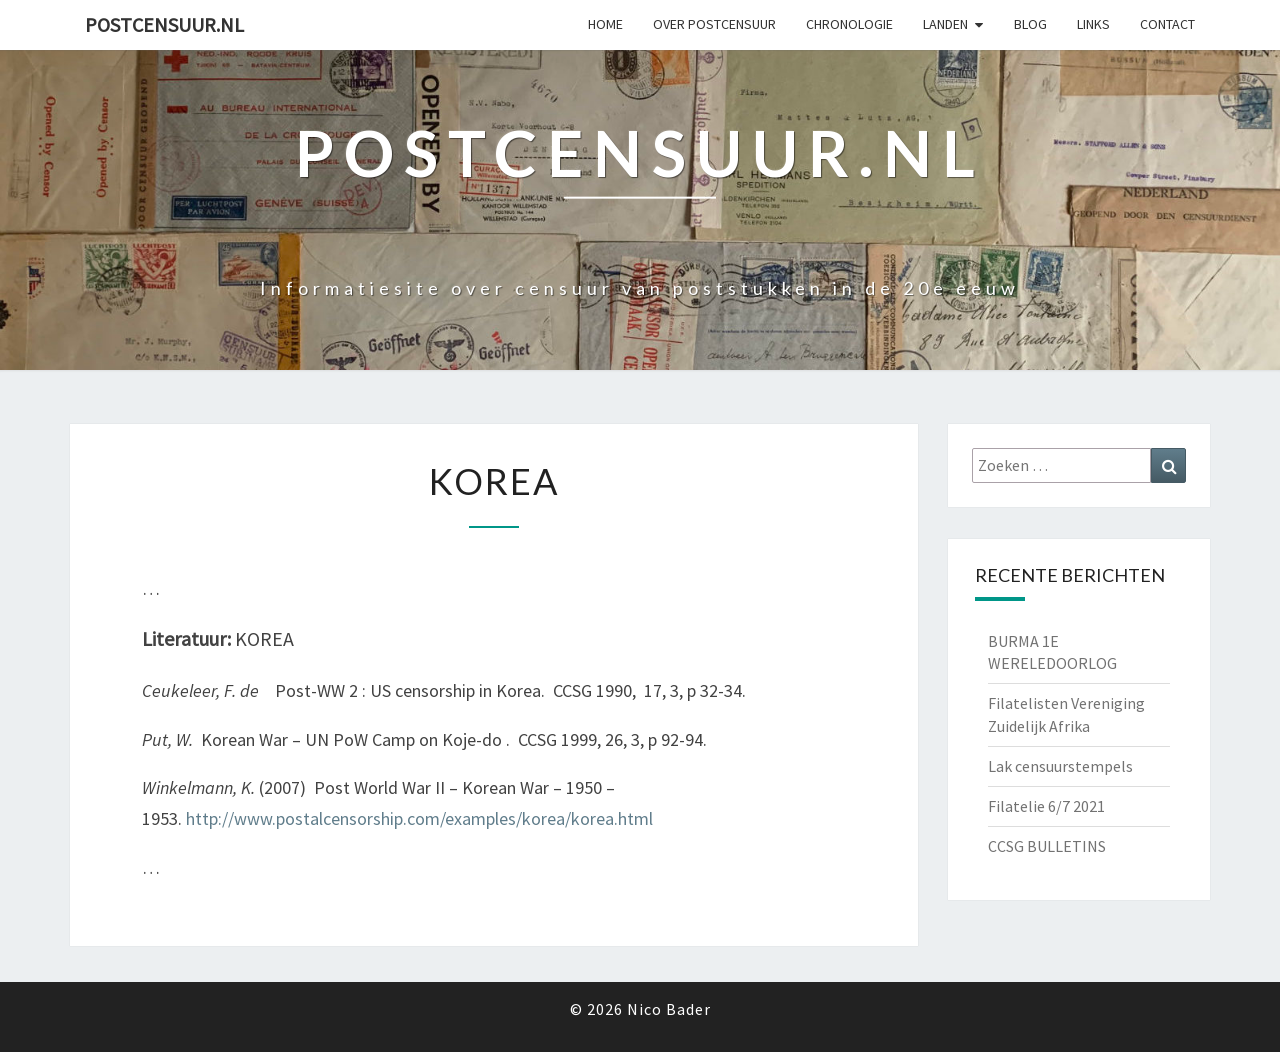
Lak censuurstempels (1060, 766)
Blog (1030, 24)
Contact (1167, 24)
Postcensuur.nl (164, 24)
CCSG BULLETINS (1047, 846)
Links (1093, 24)
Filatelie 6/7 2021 (1046, 806)
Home (605, 24)
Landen (945, 24)
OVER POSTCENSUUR (714, 24)
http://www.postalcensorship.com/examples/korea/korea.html (419, 818)
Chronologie (849, 24)
